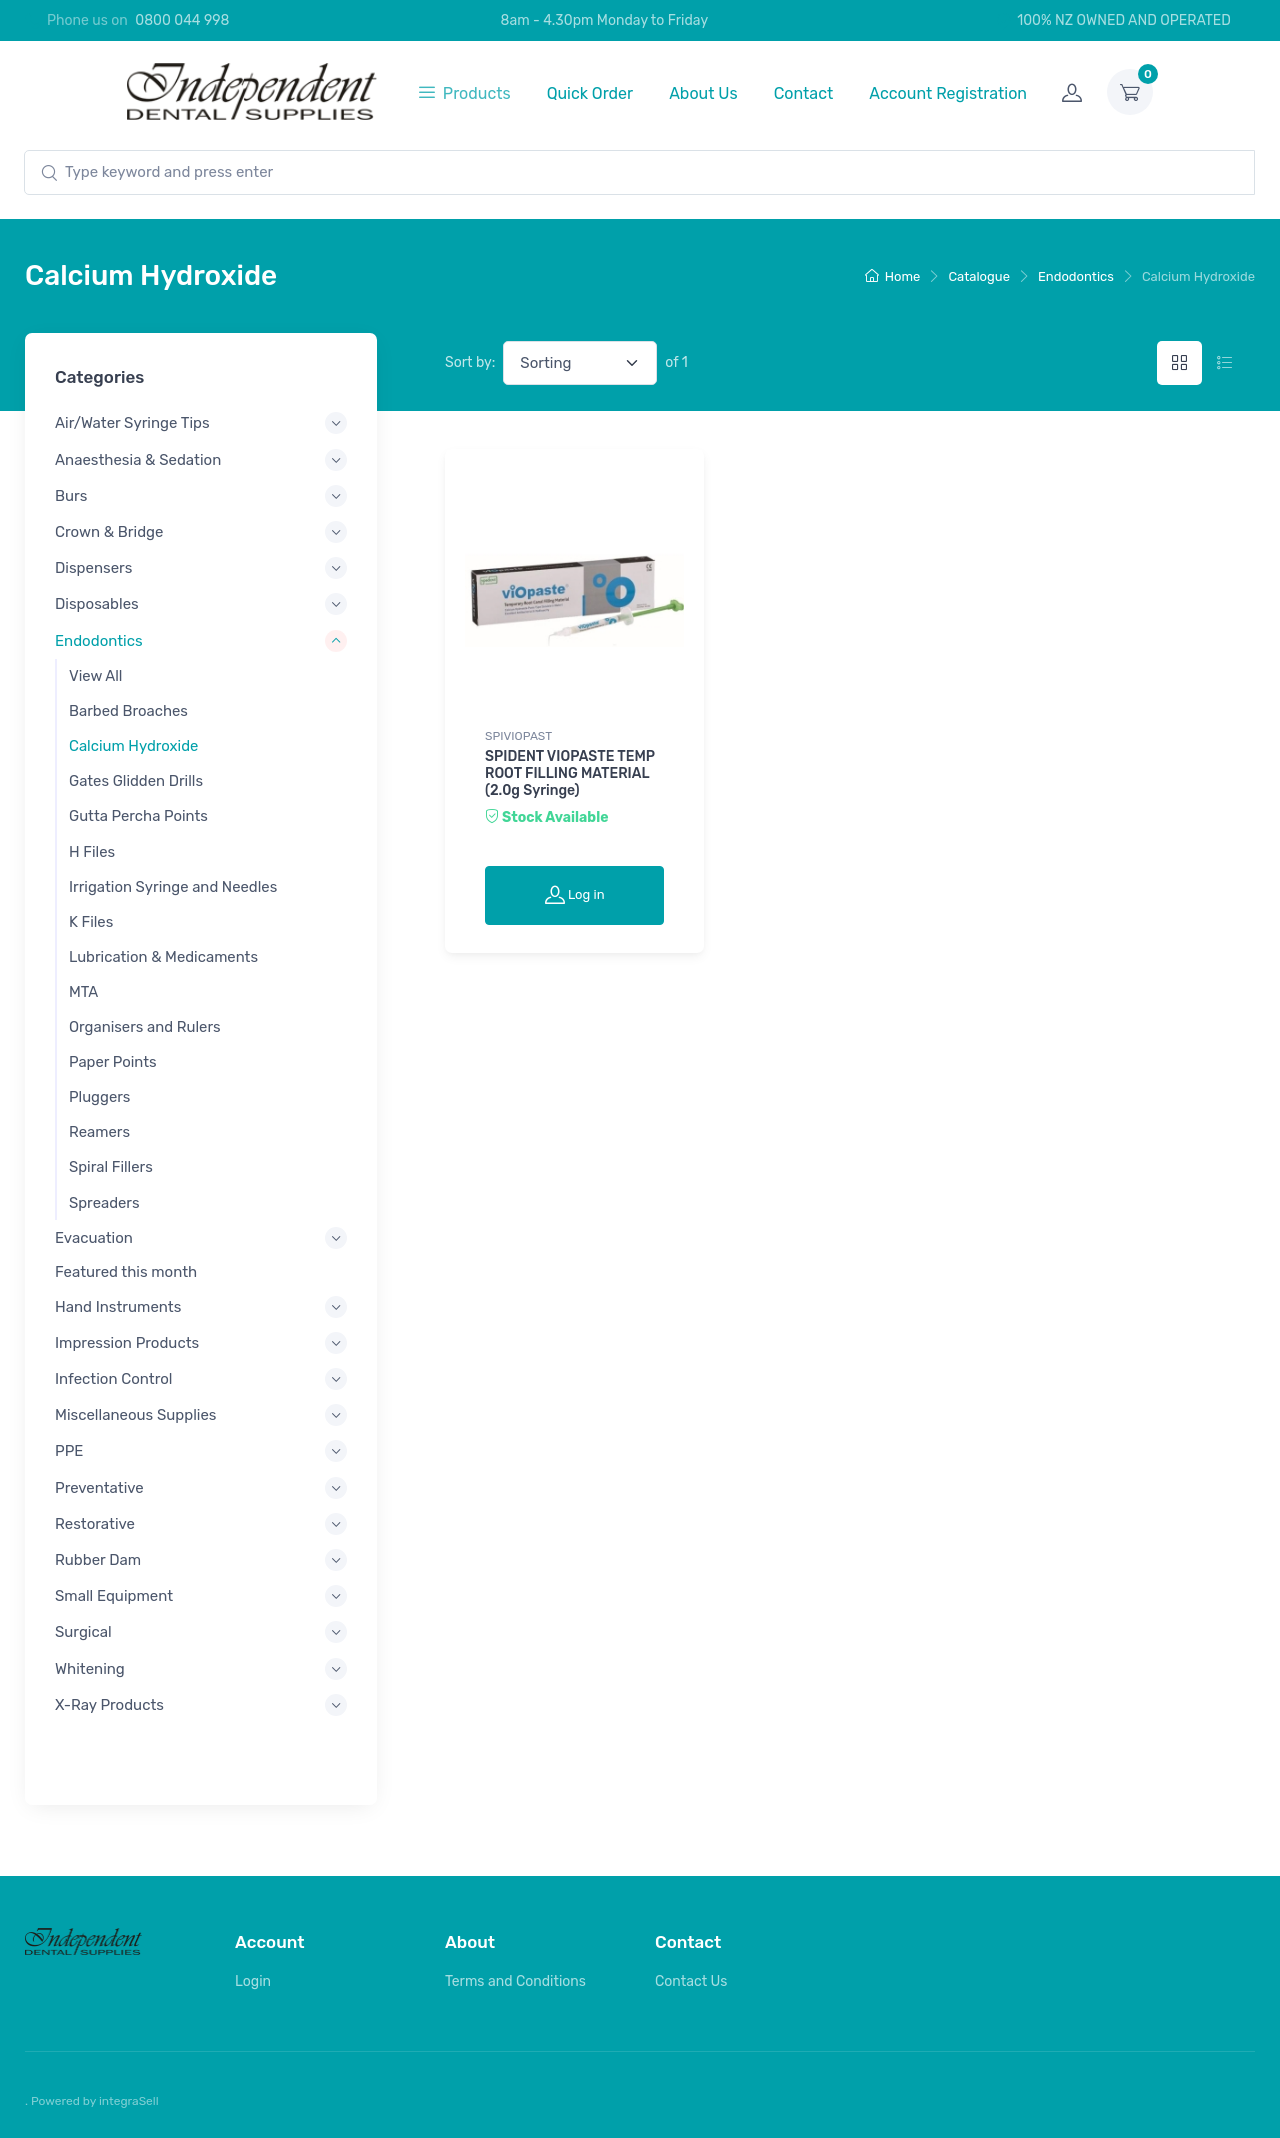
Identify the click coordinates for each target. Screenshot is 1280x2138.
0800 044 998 (182, 20)
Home (893, 276)
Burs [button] (71, 495)
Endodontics (1076, 276)
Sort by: (470, 362)
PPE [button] (69, 1451)
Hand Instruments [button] (118, 1306)
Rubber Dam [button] (98, 1560)
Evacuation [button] (94, 1238)
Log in (575, 894)
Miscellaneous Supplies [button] (135, 1415)
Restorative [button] (95, 1523)
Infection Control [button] (114, 1379)
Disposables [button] (97, 604)
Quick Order (590, 93)
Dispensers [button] (93, 568)
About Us (703, 93)
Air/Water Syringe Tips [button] (132, 423)
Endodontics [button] (99, 640)
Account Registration (948, 93)
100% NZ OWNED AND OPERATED (1113, 20)
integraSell (129, 2101)
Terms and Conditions (515, 1981)
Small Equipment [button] (114, 1596)
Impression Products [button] (127, 1342)
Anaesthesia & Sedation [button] (138, 459)
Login (253, 1981)
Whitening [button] (90, 1668)
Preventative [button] (99, 1487)
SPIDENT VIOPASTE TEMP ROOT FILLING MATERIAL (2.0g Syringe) (570, 773)
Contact (804, 93)
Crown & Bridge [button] (109, 532)
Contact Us (691, 1981)
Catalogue (979, 276)
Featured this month (126, 1272)
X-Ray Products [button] (109, 1704)
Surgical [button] (83, 1632)
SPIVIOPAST (518, 736)
